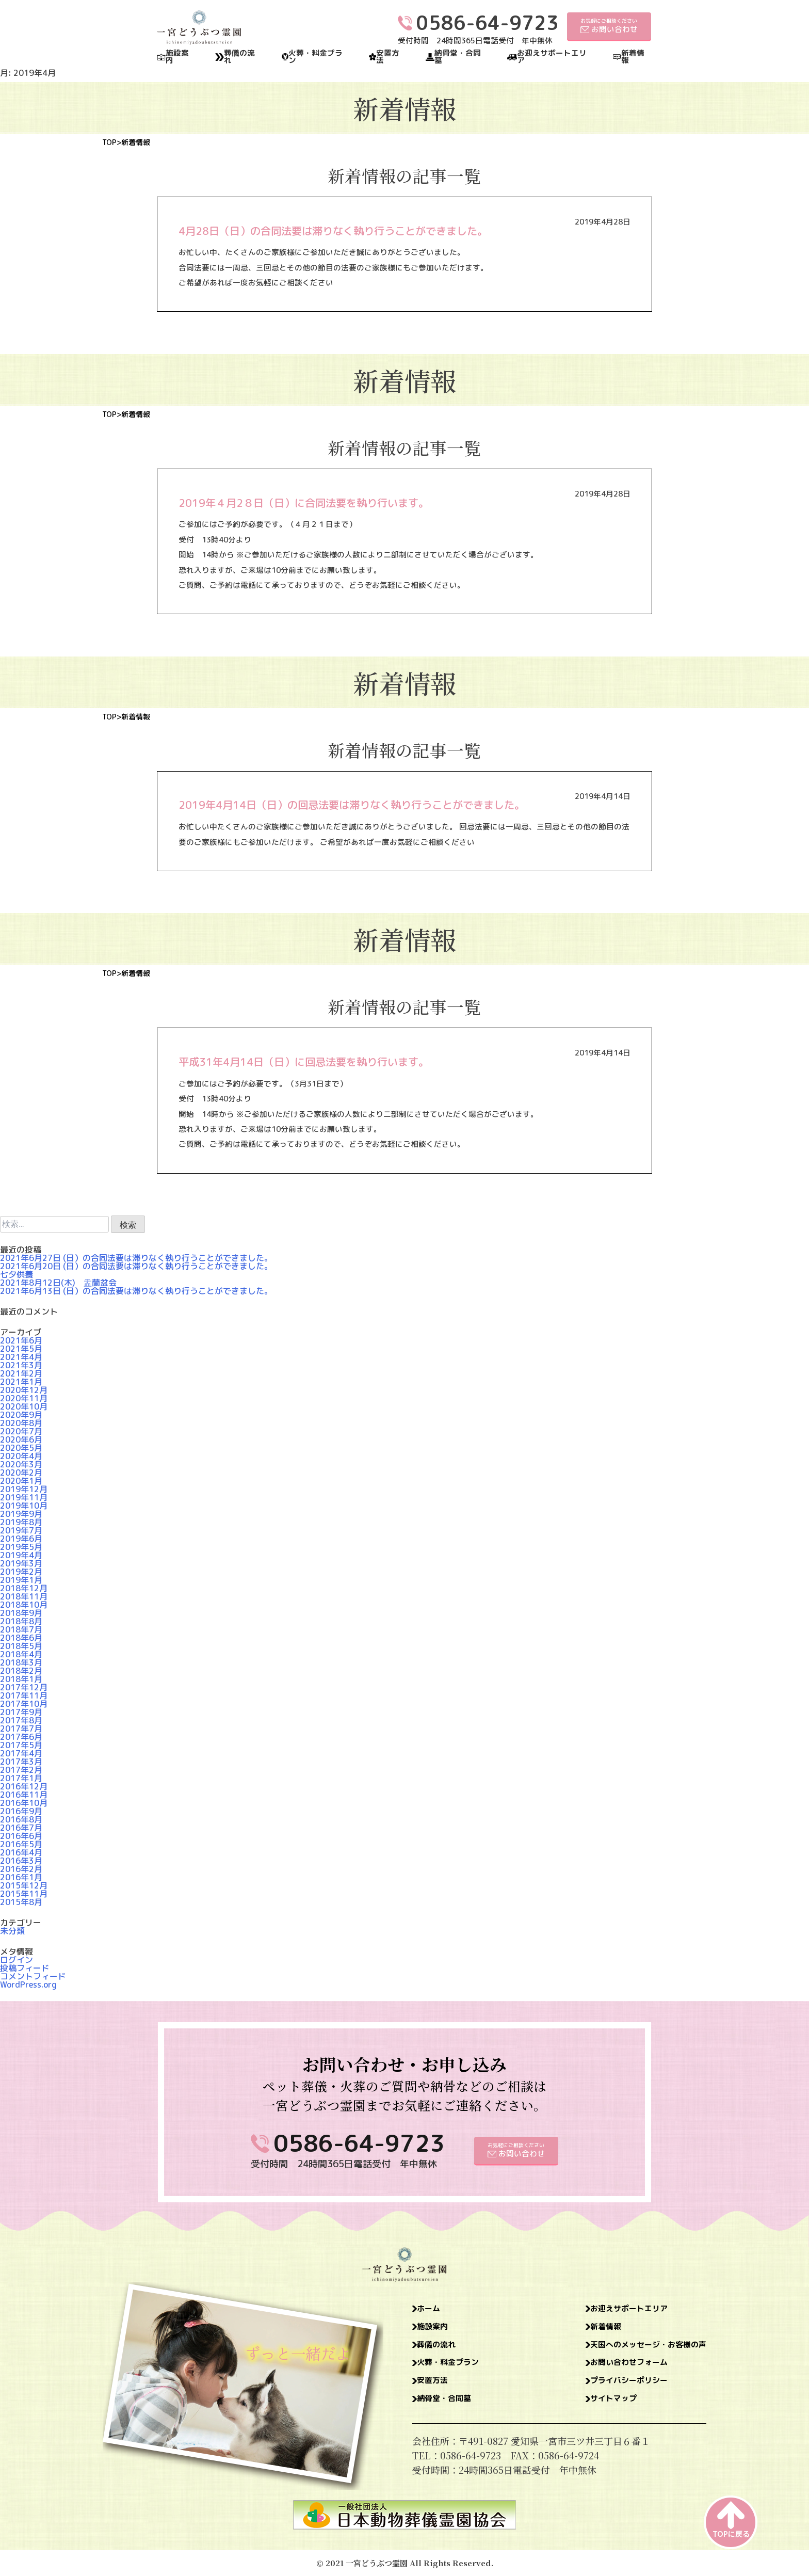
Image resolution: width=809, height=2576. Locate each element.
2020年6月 (21, 1439)
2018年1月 (21, 1679)
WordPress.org (28, 1984)
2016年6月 (21, 1836)
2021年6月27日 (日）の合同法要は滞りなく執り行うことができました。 (136, 1257)
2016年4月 (21, 1852)
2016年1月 (21, 1877)
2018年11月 (23, 1596)
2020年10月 (23, 1406)
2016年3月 (21, 1860)
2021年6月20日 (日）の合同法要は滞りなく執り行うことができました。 (136, 1266)
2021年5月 (21, 1348)
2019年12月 (23, 1489)
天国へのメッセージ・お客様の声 (636, 2349)
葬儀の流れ (239, 57)
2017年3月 (21, 1761)
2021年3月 (21, 1365)
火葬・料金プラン (315, 57)
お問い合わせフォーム (613, 2368)
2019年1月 (21, 1580)
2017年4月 (21, 1753)
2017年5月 (21, 1745)
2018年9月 (21, 1613)
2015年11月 (23, 1893)
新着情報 (632, 57)
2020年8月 (21, 1423)
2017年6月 (21, 1736)
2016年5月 (21, 1844)
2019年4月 (21, 1555)
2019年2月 (21, 1571)
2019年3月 (21, 1563)
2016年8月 (21, 1819)
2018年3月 (21, 1662)
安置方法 (387, 57)
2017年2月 (21, 1769)
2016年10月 (23, 1803)
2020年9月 (21, 1414)
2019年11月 (23, 1497)
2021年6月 (21, 1340)
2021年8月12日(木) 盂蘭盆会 (58, 1282)
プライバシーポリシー (613, 2388)
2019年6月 (21, 1538)
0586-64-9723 (359, 2143)
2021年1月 (21, 1381)
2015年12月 (23, 1885)
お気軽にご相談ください (609, 26)
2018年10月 (23, 1604)
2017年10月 (23, 1703)
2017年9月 (21, 1712)
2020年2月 (21, 1472)
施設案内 (177, 57)
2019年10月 (23, 1505)
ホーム (432, 2309)
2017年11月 (23, 1695)
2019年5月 (21, 1547)
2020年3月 (21, 1464)
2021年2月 (21, 1373)
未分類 (12, 1931)
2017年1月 (21, 1778)
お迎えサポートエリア (552, 57)
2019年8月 (21, 1522)
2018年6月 (21, 1637)
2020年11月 (23, 1398)
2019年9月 (21, 1513)
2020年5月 (21, 1447)
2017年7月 (21, 1728)
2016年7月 (21, 1827)
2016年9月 (21, 1811)
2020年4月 (21, 1456)
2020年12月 (23, 1390)
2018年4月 (21, 1654)
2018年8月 (21, 1621)
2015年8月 (21, 1902)
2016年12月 (23, 1786)
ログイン (16, 1959)
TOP (109, 142)
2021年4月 (21, 1357)
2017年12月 (23, 1687)
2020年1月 (21, 1480)
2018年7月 (21, 1629)
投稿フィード (25, 1968)
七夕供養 (16, 1274)
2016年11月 (23, 1794)
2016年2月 (21, 1869)
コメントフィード (33, 1976)
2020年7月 (21, 1431)
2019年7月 (21, 1530)
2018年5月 (21, 1646)
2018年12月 (23, 1588)
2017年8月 (21, 1720)
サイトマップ (595, 2407)
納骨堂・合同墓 (457, 57)
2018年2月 (21, 1670)
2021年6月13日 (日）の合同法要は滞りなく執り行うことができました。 (136, 1291)
